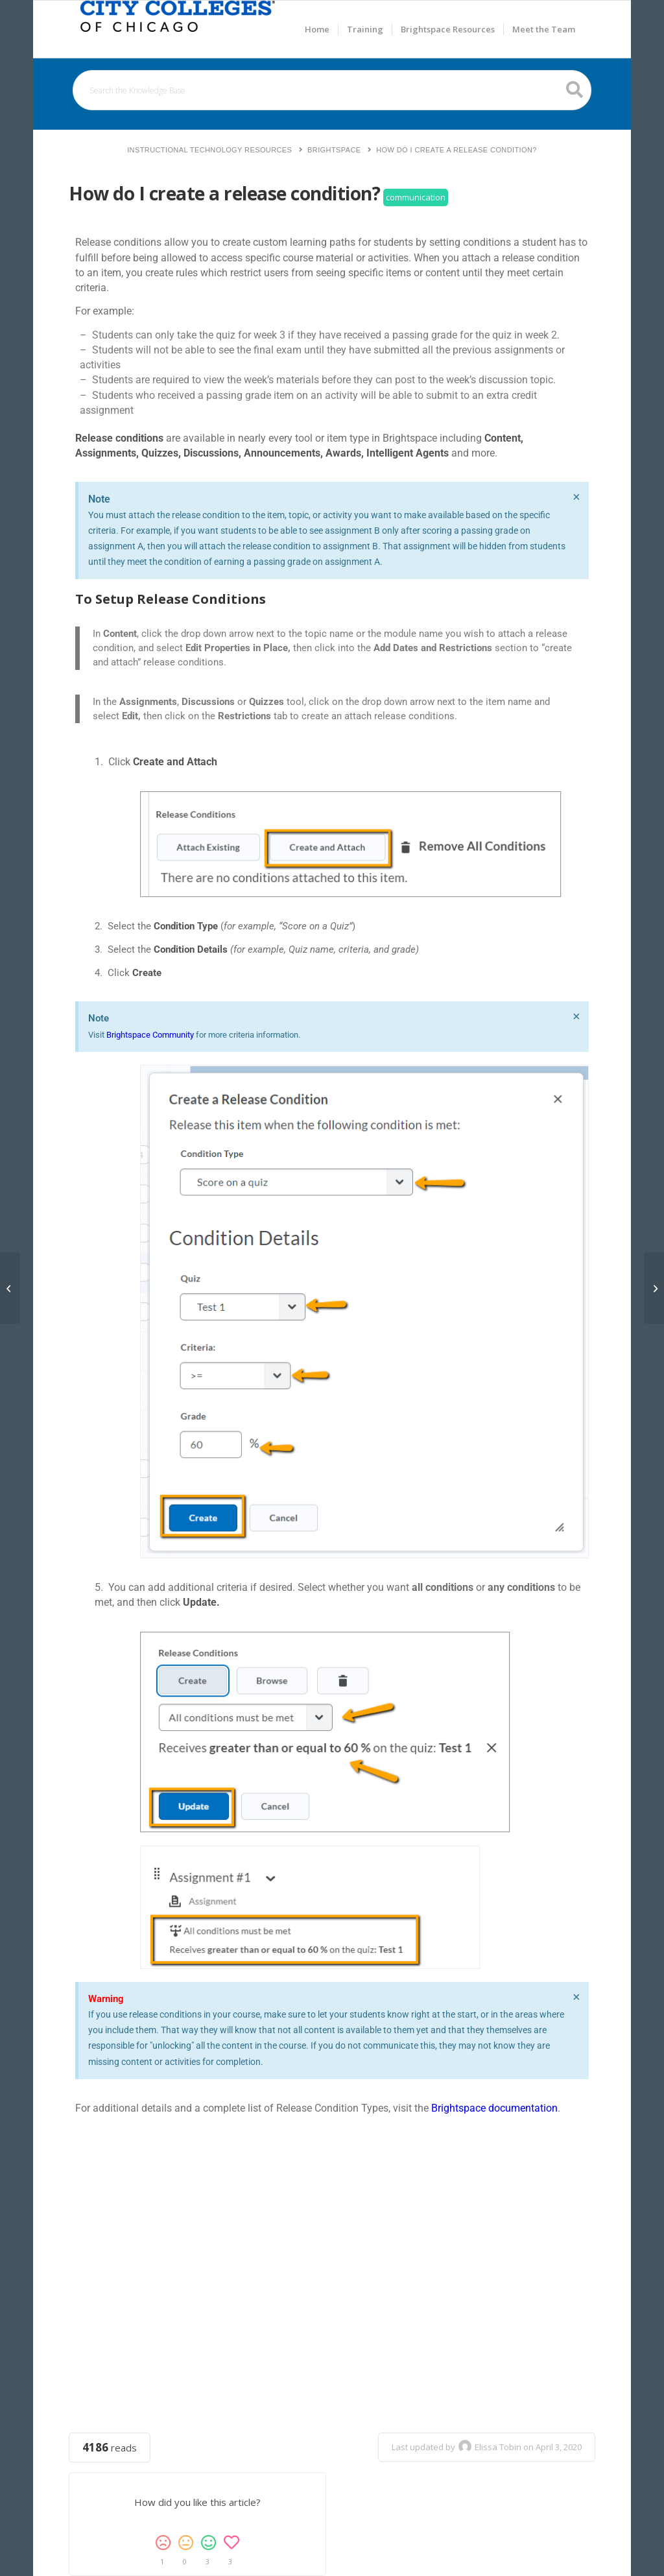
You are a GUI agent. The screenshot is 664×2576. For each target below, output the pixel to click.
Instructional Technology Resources (209, 150)
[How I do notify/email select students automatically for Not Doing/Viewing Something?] (654, 1288)
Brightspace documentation (494, 2108)
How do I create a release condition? (456, 150)
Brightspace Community (150, 1035)
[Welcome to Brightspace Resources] (177, 29)
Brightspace (334, 150)
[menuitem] (317, 29)
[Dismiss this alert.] (576, 496)
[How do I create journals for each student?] (10, 1288)
